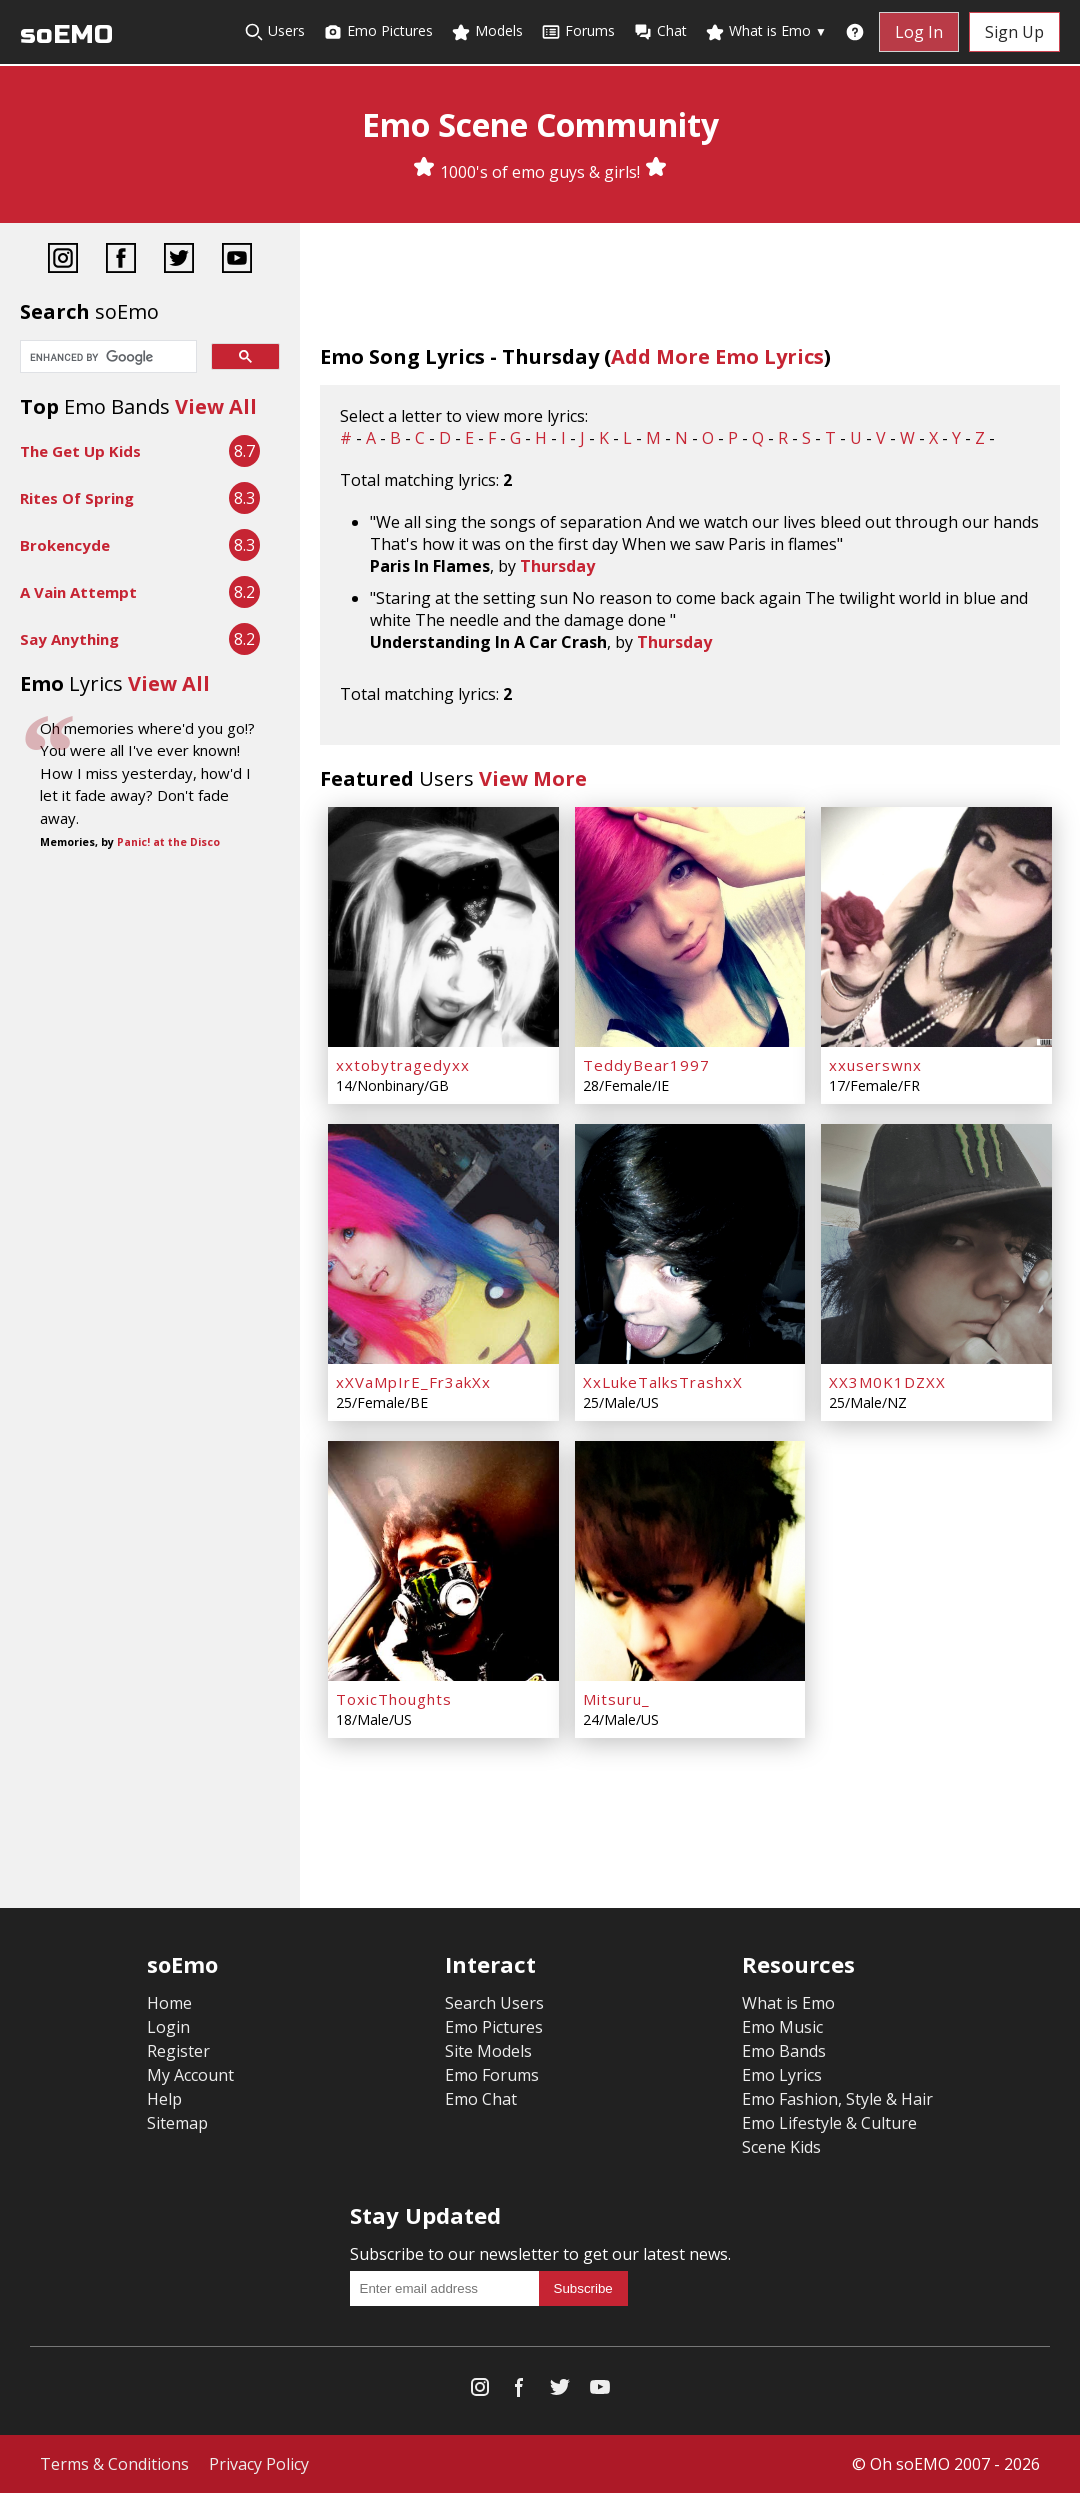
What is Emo (766, 31)
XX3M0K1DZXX (887, 1382)
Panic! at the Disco (168, 842)
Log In (919, 32)
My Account (190, 2075)
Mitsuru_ (616, 1699)
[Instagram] (63, 260)
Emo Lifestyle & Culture (829, 2123)
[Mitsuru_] (690, 1561)
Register (178, 2051)
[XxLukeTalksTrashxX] (690, 1244)
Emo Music (782, 2027)
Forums (578, 31)
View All (216, 406)
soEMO (66, 34)
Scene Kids (781, 2147)
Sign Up (1014, 32)
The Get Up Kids (80, 451)
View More (533, 778)
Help (164, 2099)
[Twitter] (179, 260)
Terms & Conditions (114, 2464)
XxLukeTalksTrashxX (663, 1382)
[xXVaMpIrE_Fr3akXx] (443, 1244)
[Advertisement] (150, 1022)
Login (168, 2027)
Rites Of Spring (77, 498)
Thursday (557, 566)
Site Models (488, 2051)
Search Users (494, 2003)
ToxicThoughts (394, 1699)
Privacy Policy (259, 2464)
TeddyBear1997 (646, 1065)
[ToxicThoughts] (443, 1561)
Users (274, 31)
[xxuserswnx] (936, 927)
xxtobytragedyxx (403, 1065)
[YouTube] (237, 260)
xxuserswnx (875, 1065)
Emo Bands (784, 2051)
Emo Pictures (378, 31)
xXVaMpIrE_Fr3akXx (413, 1382)
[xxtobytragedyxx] (443, 927)
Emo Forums (492, 2075)
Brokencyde (65, 545)
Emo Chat (481, 2099)
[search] (106, 358)
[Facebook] (121, 260)
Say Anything (69, 639)
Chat (660, 31)
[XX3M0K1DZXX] (936, 1244)
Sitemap (177, 2123)
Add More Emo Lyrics (717, 356)
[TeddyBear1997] (690, 927)
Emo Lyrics (782, 2075)
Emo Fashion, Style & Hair (837, 2099)
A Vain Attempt (78, 592)
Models (487, 31)
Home (169, 2003)
